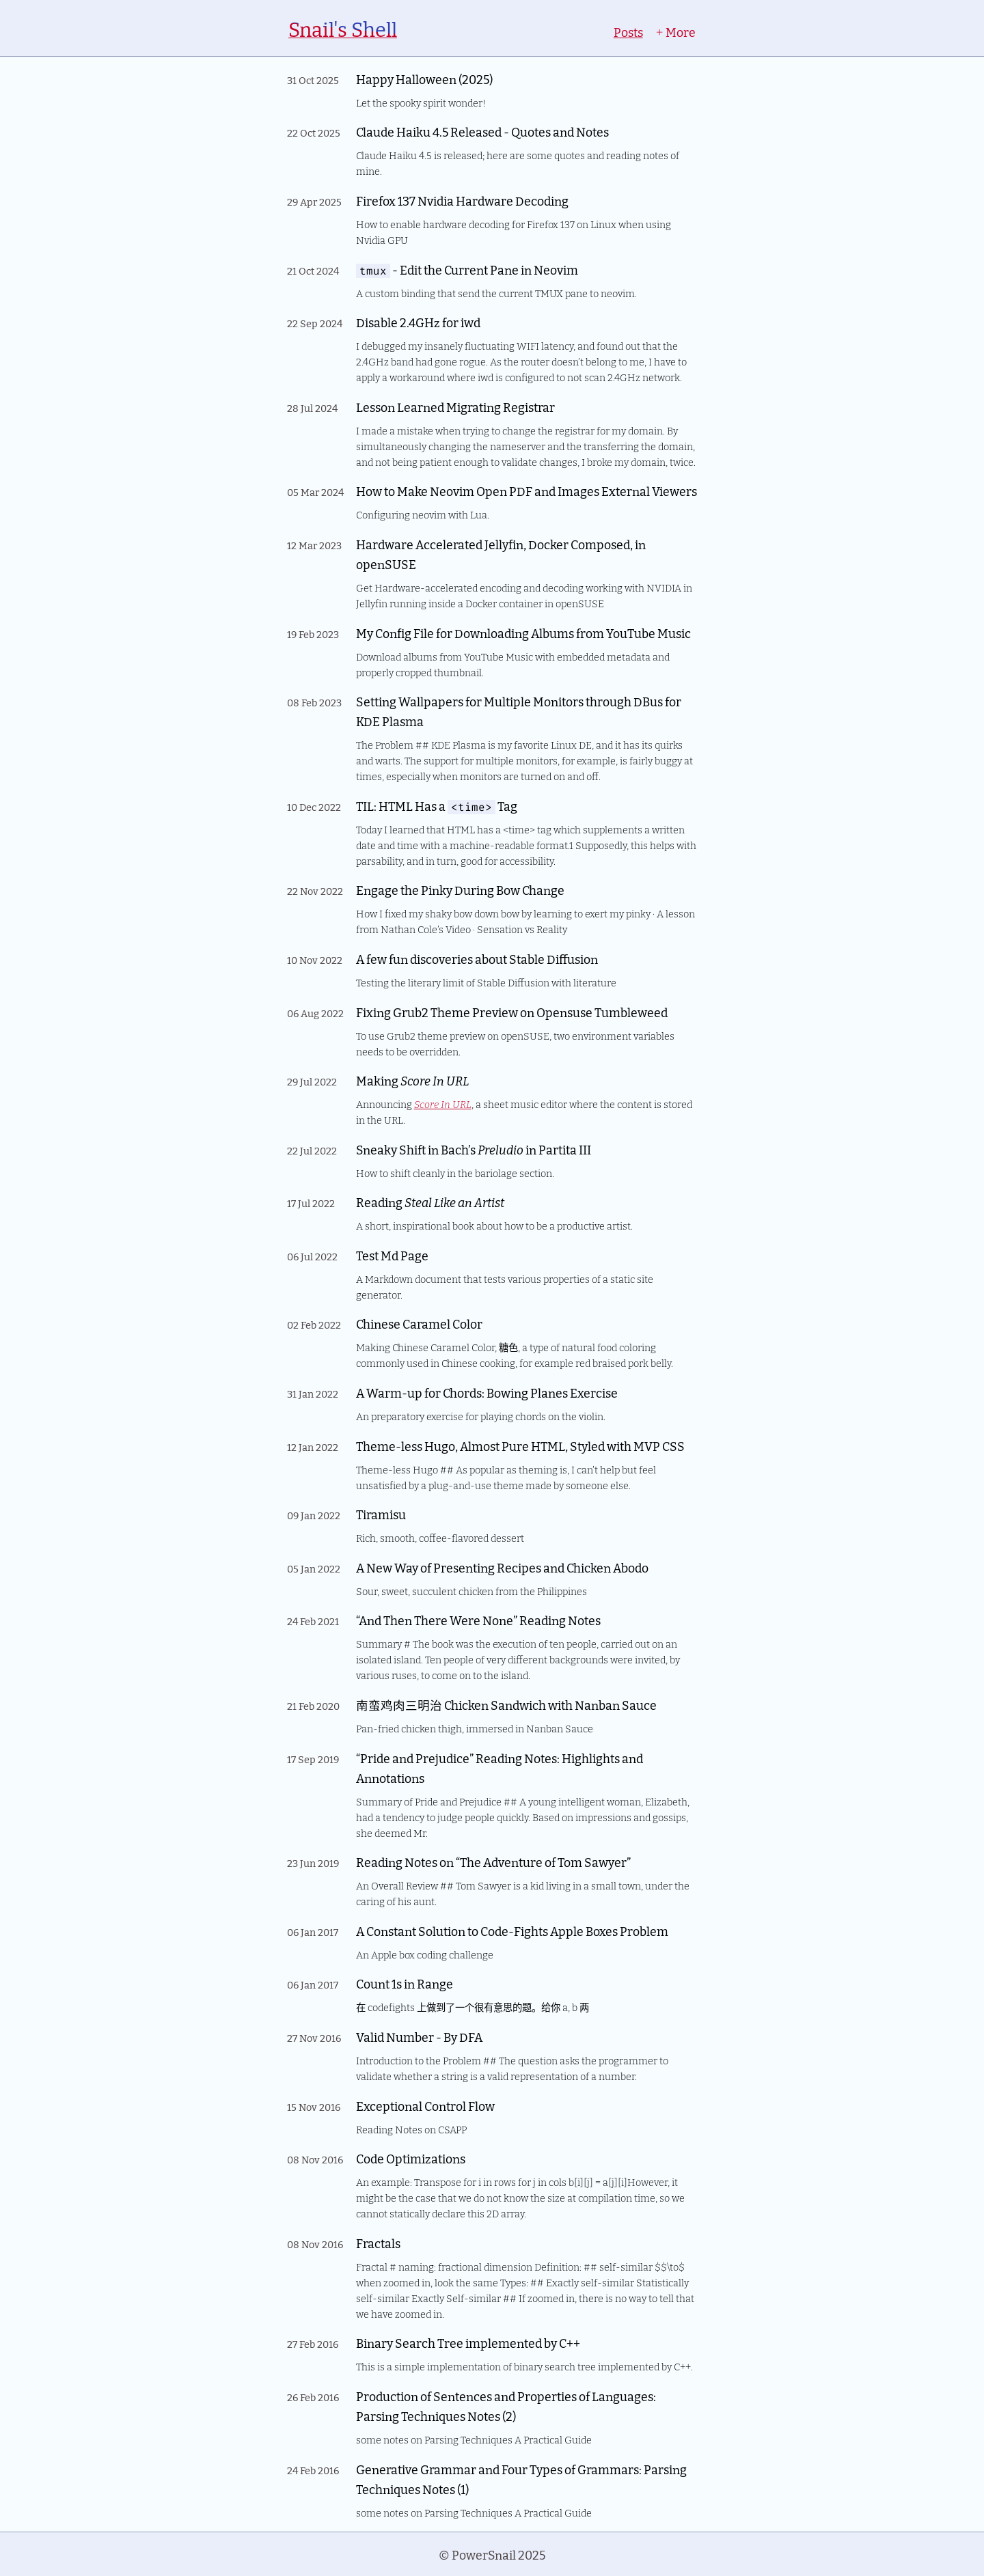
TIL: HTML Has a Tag (436, 806)
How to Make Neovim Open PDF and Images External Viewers (526, 491)
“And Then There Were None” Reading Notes (478, 1620)
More (675, 32)
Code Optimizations (410, 2158)
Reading (430, 1202)
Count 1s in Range (404, 1983)
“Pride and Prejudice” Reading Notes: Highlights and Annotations (499, 1768)
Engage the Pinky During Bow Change (460, 890)
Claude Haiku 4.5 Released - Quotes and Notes (482, 131)
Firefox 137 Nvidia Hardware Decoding (462, 200)
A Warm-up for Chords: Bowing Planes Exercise (487, 1392)
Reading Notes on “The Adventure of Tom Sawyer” (493, 1862)
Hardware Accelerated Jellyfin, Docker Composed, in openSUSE (501, 554)
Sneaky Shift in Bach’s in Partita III (473, 1149)
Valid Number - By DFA (419, 2037)
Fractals (378, 2243)
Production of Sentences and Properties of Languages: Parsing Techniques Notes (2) (506, 2406)
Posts (628, 32)
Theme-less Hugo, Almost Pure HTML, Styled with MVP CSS (520, 1446)
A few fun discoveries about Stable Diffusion (477, 959)
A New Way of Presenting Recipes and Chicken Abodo (502, 1567)
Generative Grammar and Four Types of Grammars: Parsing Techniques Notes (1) (521, 2479)
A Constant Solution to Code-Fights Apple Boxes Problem (512, 1931)
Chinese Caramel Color (419, 1323)
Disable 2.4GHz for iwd (418, 322)
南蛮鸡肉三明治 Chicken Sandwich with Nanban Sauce (506, 1705)
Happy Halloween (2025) (424, 79)
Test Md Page (392, 1255)
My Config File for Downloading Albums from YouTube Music (523, 633)
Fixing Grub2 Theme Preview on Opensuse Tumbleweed (512, 1012)
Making (412, 1080)
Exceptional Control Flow (425, 2106)
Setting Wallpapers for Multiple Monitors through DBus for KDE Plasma (518, 711)
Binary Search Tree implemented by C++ (468, 2343)
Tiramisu (381, 1514)
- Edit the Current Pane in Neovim (467, 269)
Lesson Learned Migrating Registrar (455, 407)
